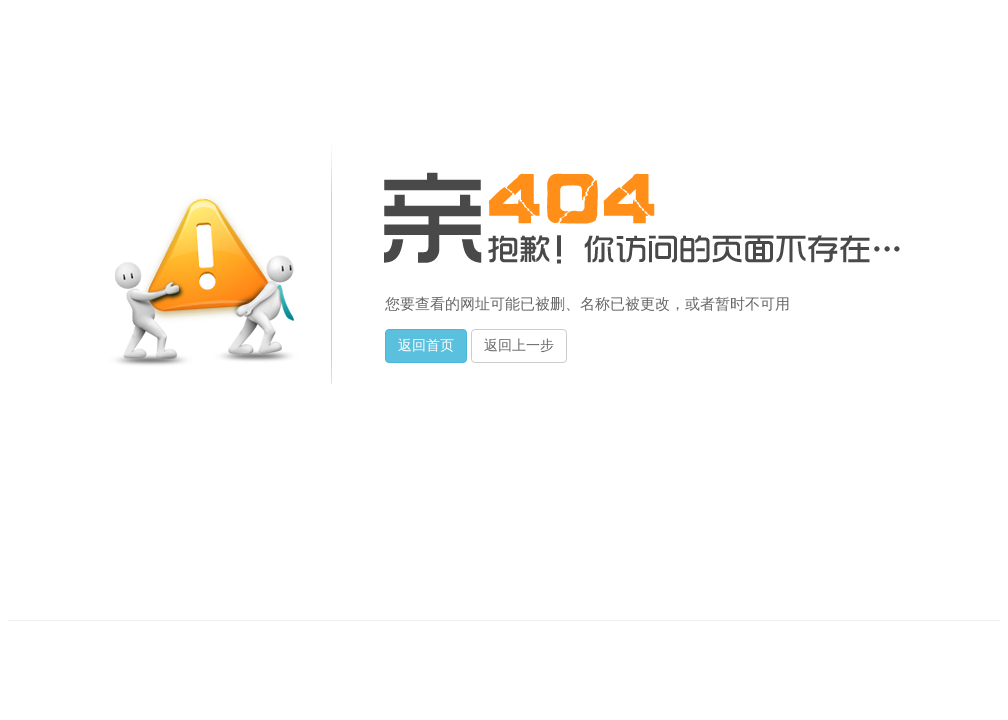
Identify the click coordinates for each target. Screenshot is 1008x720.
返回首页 (426, 345)
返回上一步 (519, 345)
